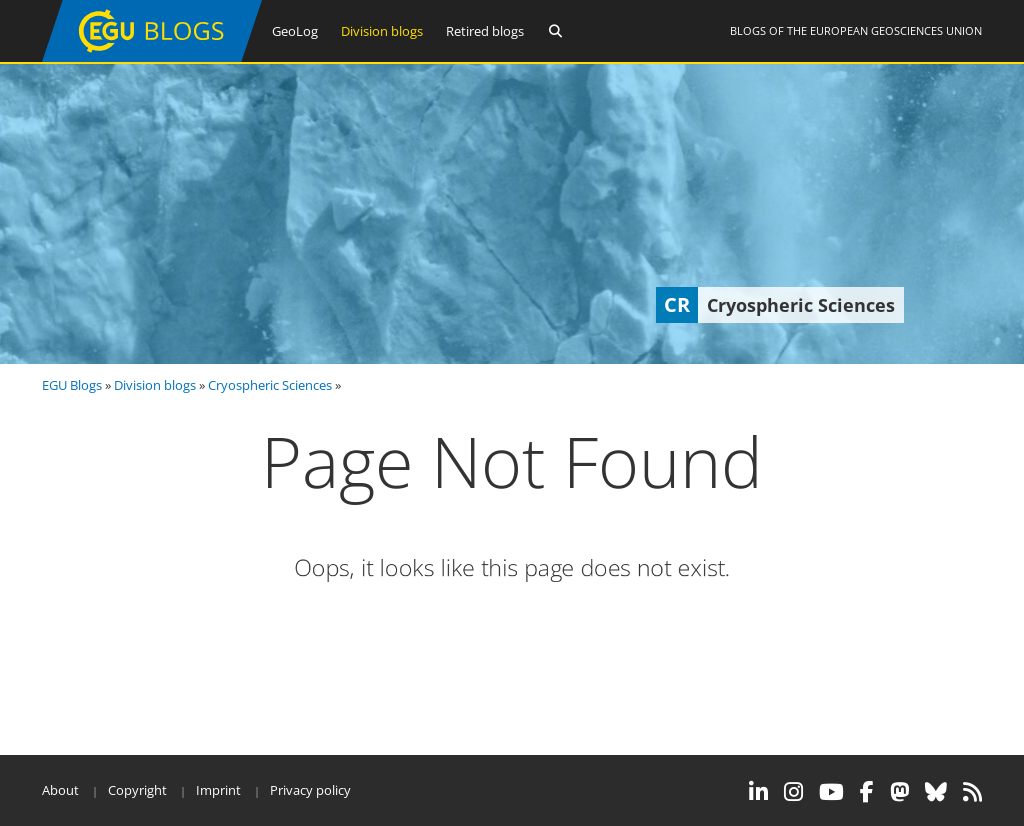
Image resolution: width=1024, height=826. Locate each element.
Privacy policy (310, 790)
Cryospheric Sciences (270, 385)
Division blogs (382, 31)
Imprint (218, 790)
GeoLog (295, 31)
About (60, 790)
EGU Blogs (72, 385)
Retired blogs (485, 31)
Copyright (137, 790)
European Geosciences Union (896, 30)
